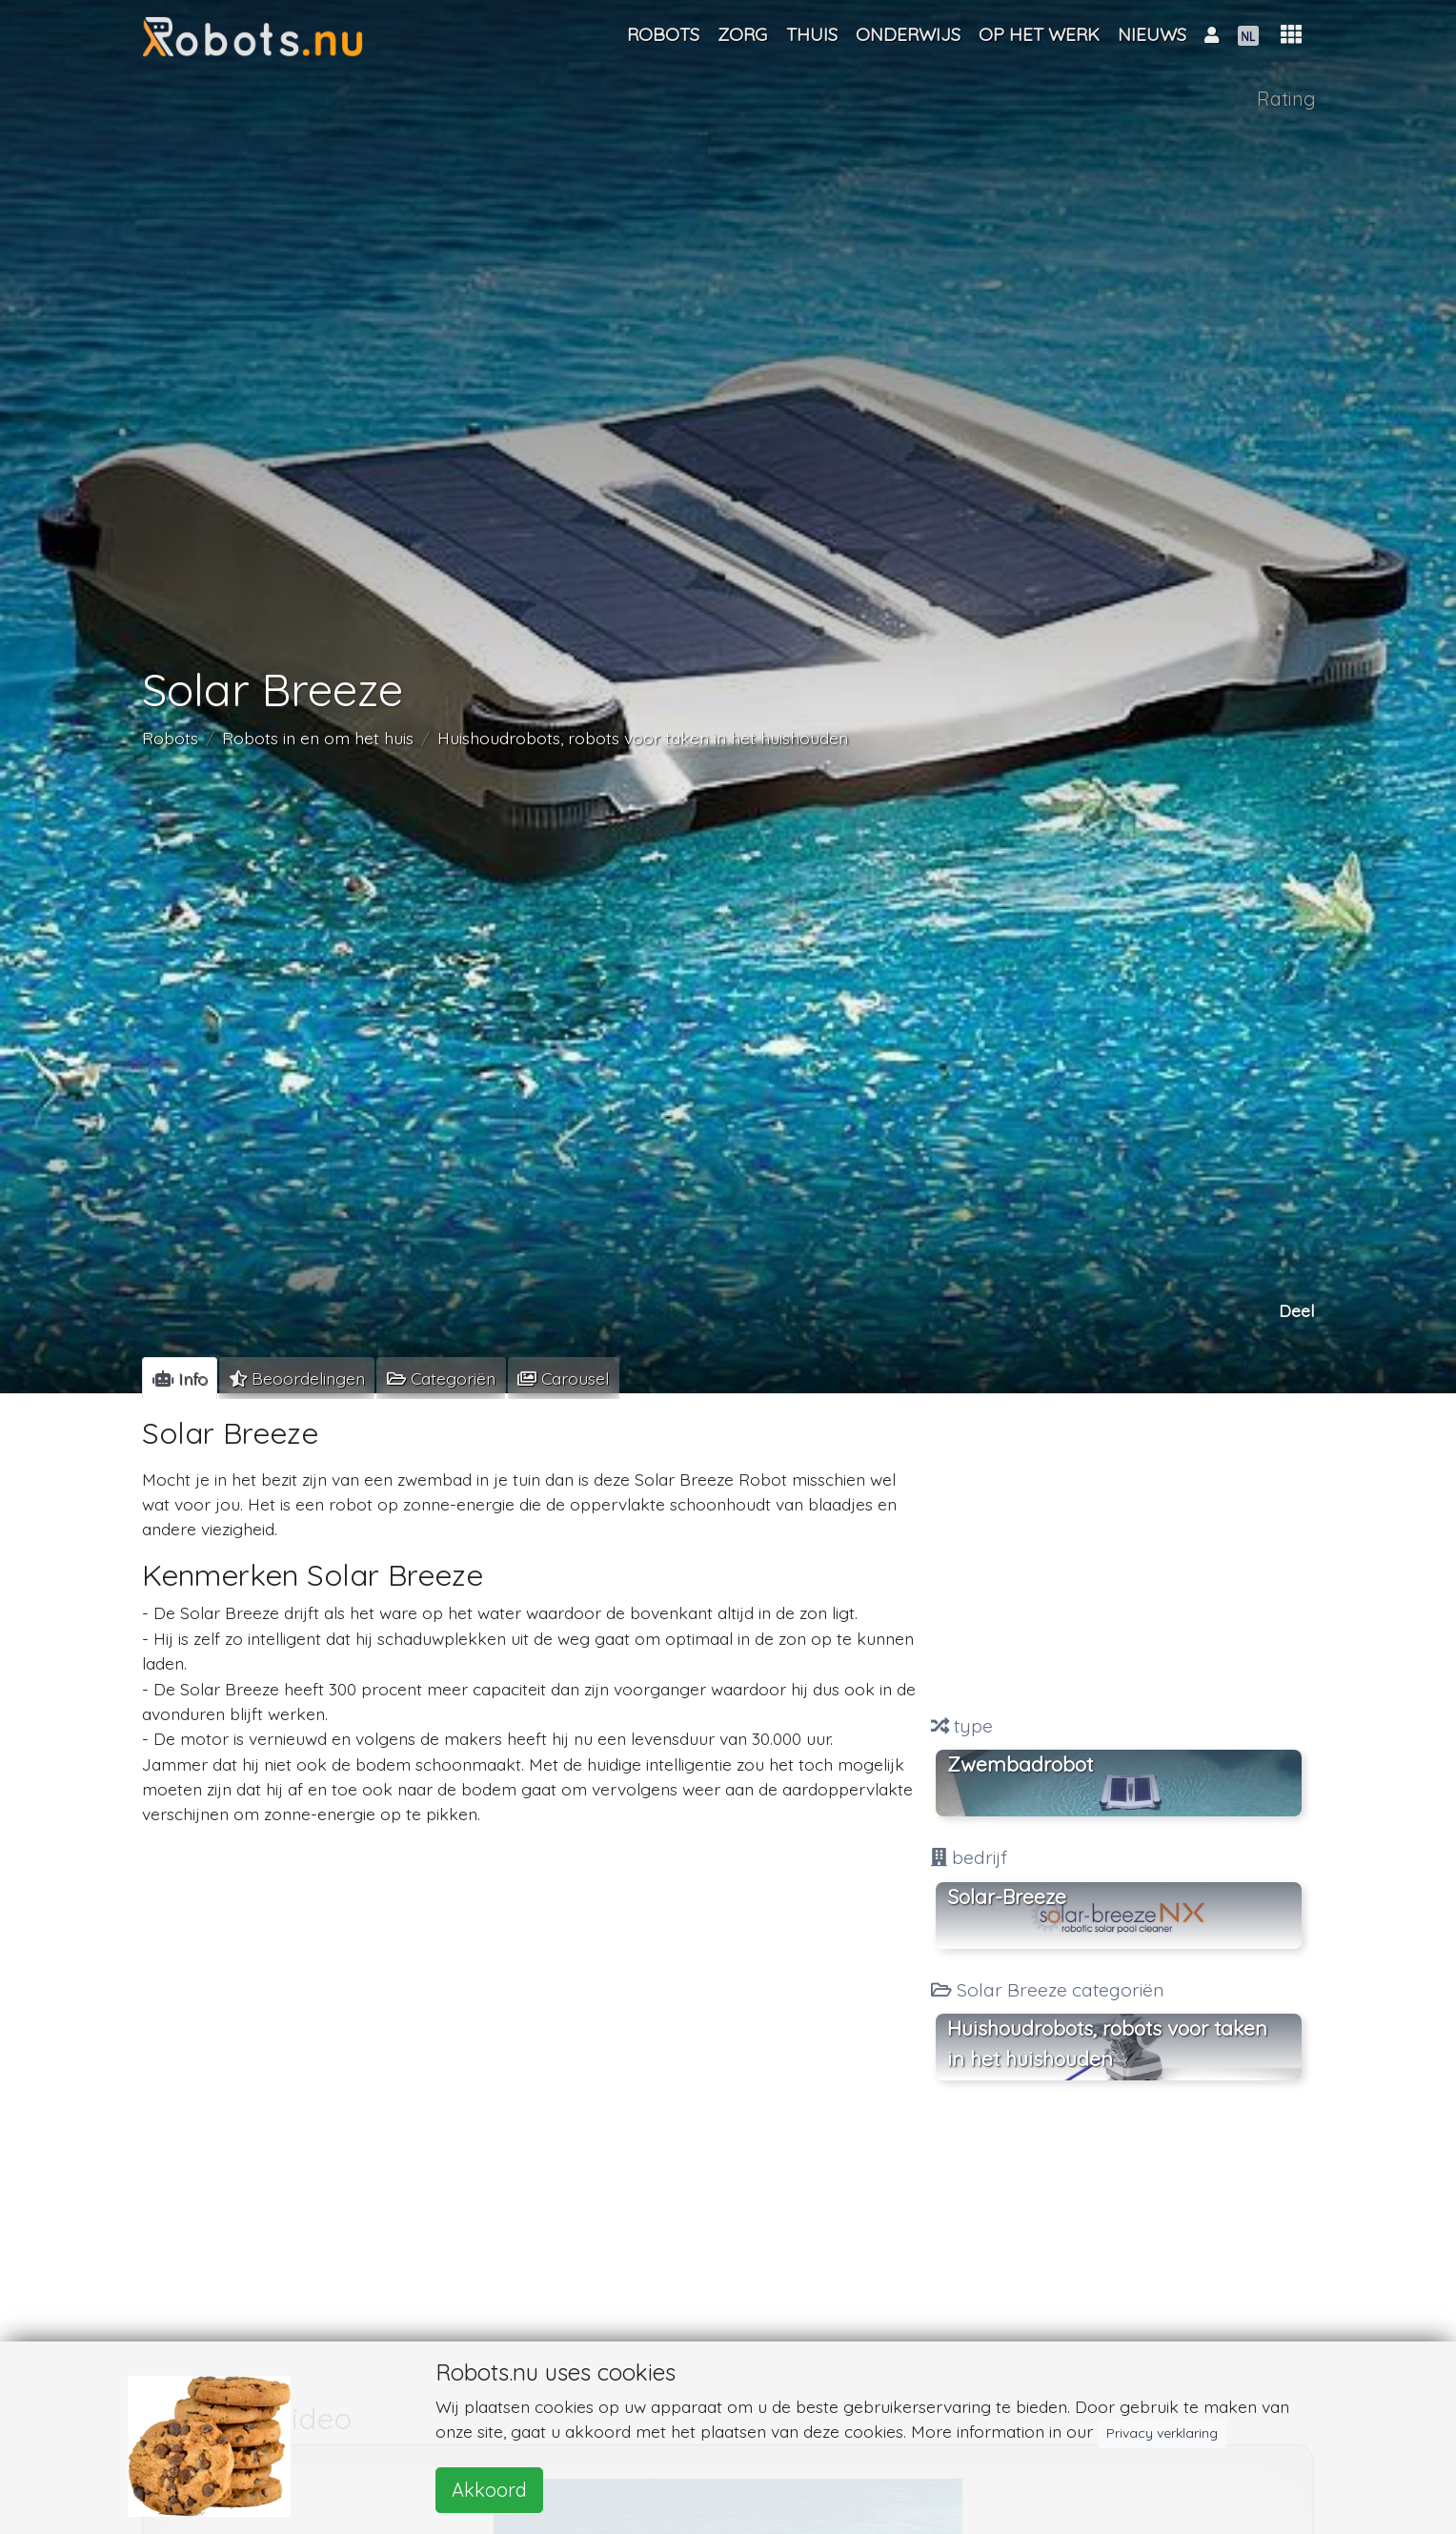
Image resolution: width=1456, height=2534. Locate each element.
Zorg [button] (742, 34)
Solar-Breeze (1006, 1896)
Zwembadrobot (1020, 1764)
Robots (170, 736)
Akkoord (489, 2490)
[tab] (179, 1378)
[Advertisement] (1118, 1556)
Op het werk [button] (1039, 34)
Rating (1286, 99)
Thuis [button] (812, 34)
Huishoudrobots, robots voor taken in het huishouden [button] (1107, 2043)
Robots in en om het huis (318, 736)
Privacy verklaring (1162, 2433)
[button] (1291, 34)
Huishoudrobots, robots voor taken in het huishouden (642, 736)
